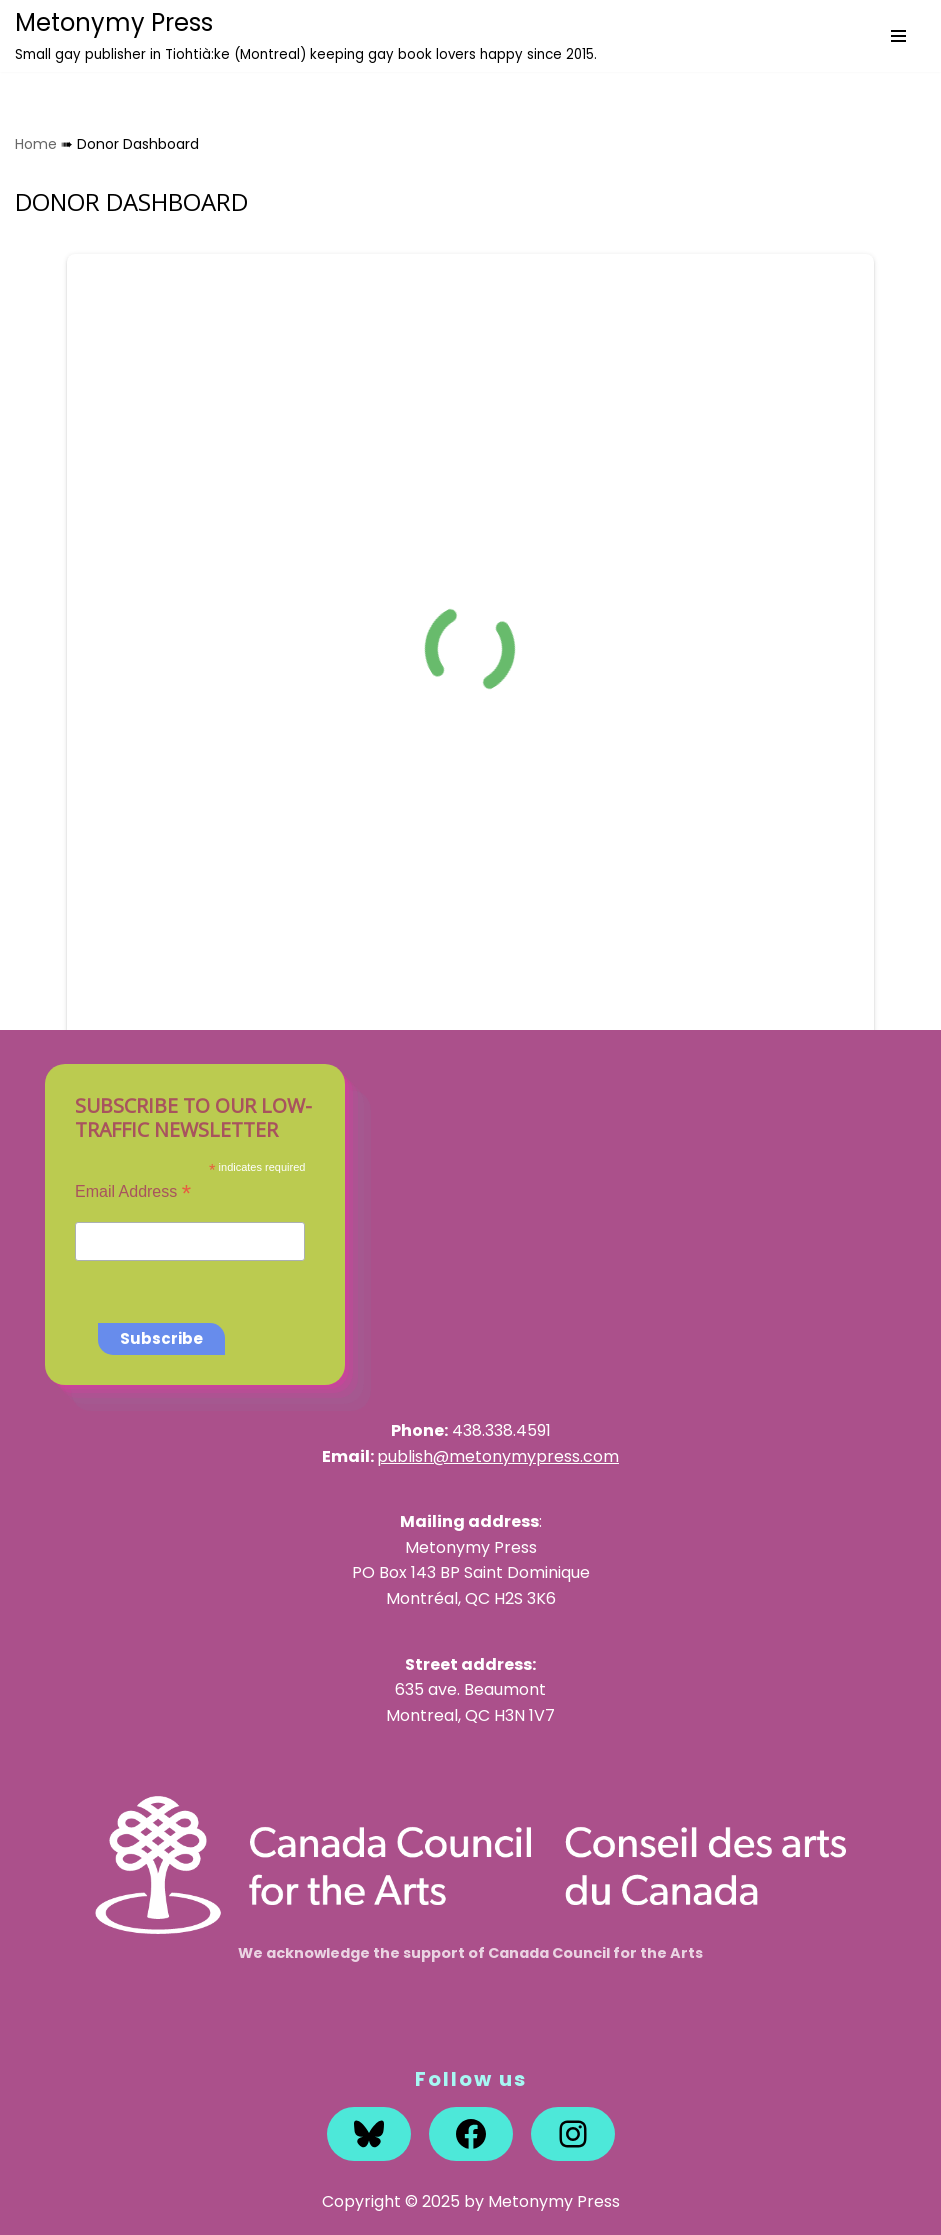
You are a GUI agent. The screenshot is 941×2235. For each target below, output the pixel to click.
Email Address (133, 1191)
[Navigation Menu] (898, 36)
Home (36, 144)
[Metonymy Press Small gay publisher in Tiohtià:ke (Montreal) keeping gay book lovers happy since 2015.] (306, 36)
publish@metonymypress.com (498, 1456)
